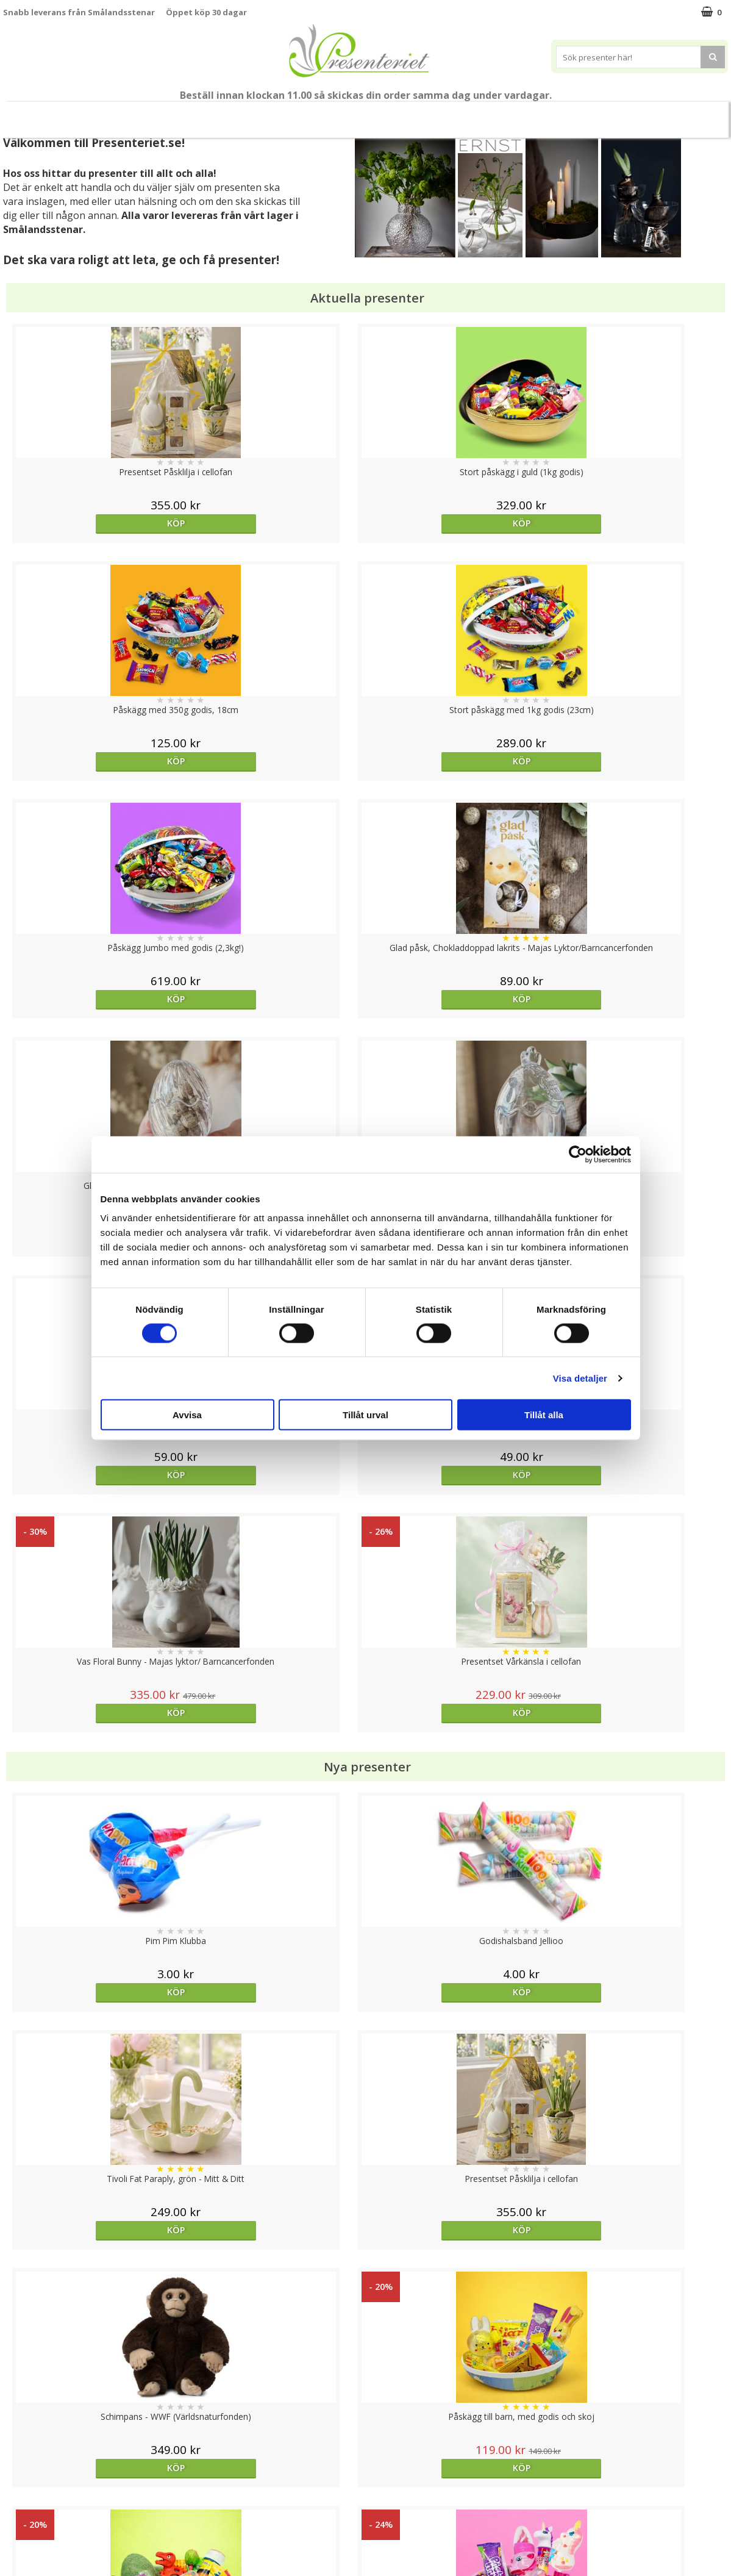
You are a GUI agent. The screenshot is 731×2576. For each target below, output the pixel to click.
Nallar (14, 2536)
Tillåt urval (365, 1415)
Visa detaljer (580, 1377)
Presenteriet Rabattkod (50, 2517)
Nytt (106, 115)
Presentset (241, 114)
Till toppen (365, 2402)
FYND (617, 115)
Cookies (19, 2444)
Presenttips (315, 114)
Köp (93, 523)
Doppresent (27, 2554)
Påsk (182, 114)
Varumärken (27, 2462)
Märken (571, 114)
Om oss (18, 2499)
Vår (139, 115)
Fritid (470, 114)
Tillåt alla (543, 1415)
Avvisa (187, 1415)
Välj (456, 2033)
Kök (423, 114)
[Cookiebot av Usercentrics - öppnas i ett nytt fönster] (577, 1154)
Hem (377, 114)
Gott (518, 114)
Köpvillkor (22, 2480)
